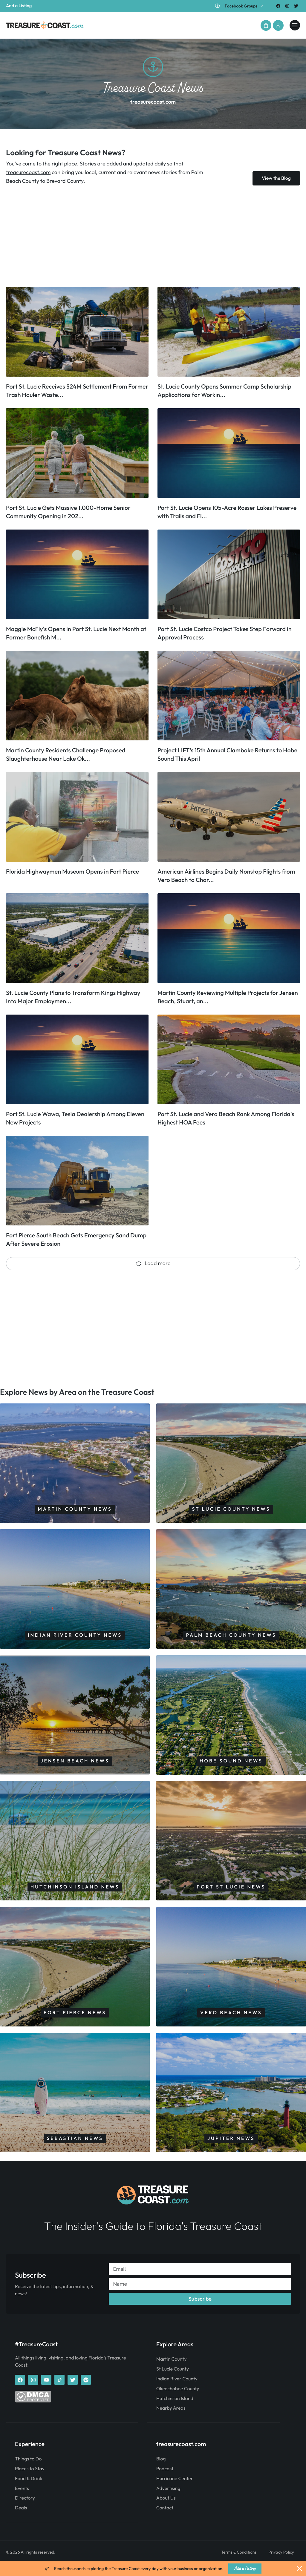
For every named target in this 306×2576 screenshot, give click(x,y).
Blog (161, 2471)
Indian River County (177, 2392)
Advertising (168, 2501)
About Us (166, 2511)
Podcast (164, 2481)
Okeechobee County (177, 2401)
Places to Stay (30, 2481)
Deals (21, 2520)
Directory (25, 2511)
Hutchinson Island (174, 2411)
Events (22, 2501)
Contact (164, 2520)
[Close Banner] (299, 2568)
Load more (153, 1263)
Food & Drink (28, 2491)
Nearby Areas (171, 2421)
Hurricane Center (174, 2491)
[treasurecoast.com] (294, 25)
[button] (264, 25)
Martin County (171, 2372)
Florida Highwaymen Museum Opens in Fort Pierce (72, 871)
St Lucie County (172, 2382)
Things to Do (28, 2471)
